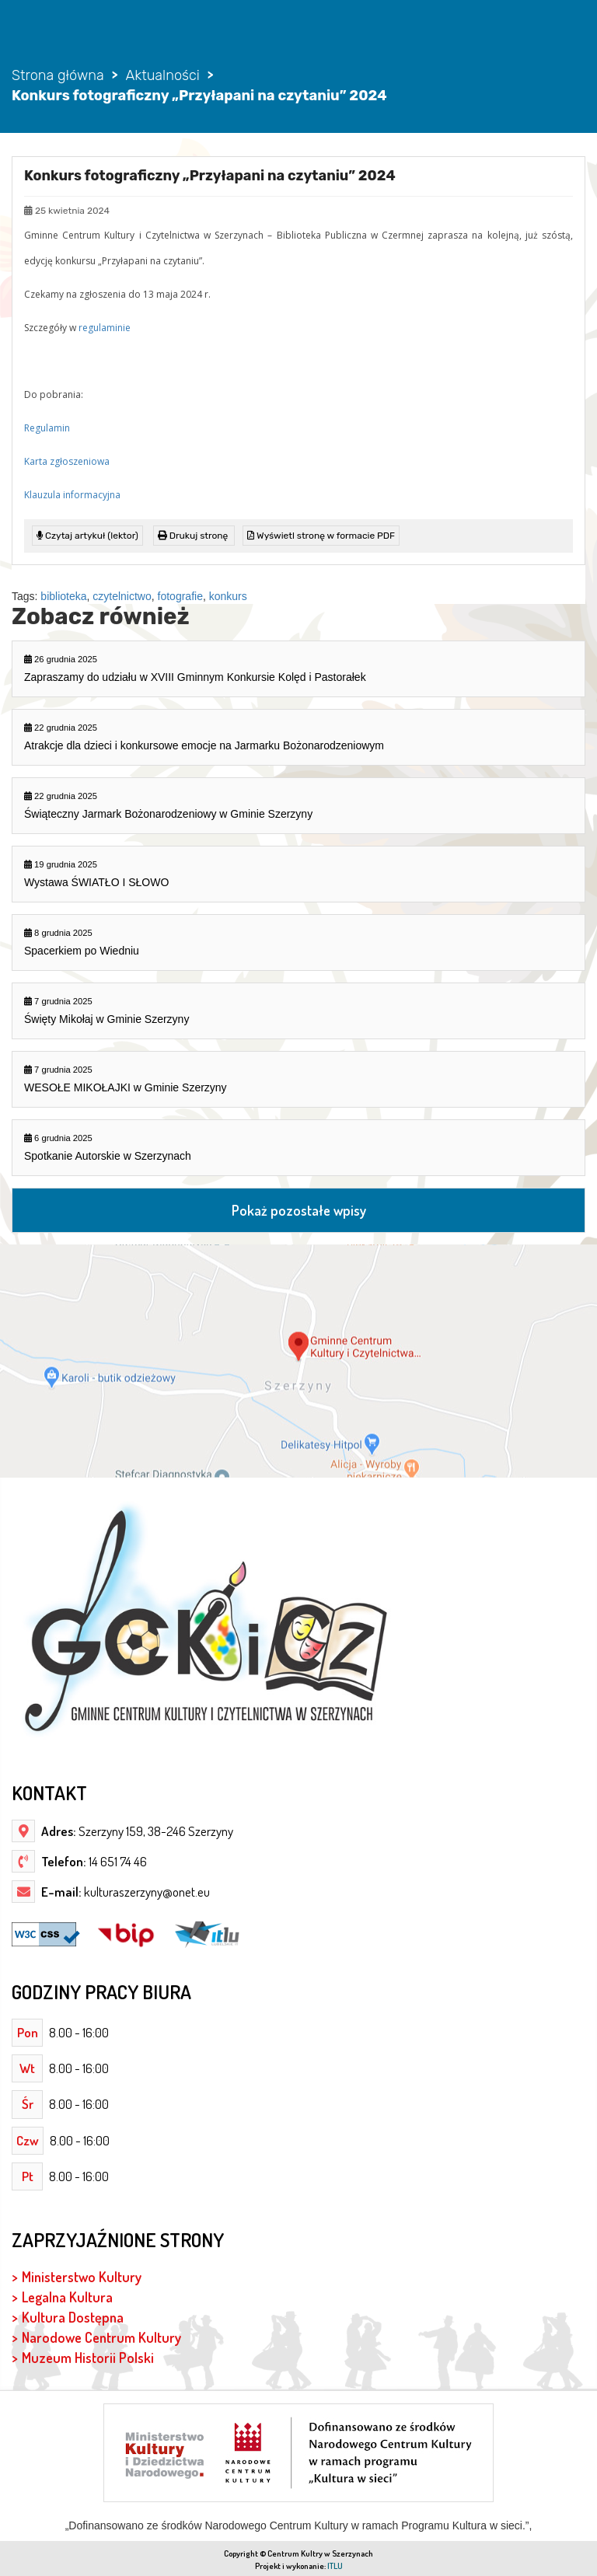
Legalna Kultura (67, 2296)
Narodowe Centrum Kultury (101, 2337)
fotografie (180, 596)
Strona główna (58, 75)
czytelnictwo (122, 596)
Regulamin (47, 428)
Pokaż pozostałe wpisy (299, 1210)
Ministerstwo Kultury (81, 2276)
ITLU (335, 2565)
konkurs (228, 596)
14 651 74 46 (116, 1861)
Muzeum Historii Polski (88, 2357)
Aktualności (162, 75)
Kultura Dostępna (73, 2317)
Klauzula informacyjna (72, 494)
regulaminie (105, 327)
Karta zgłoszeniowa (67, 461)
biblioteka (63, 596)
